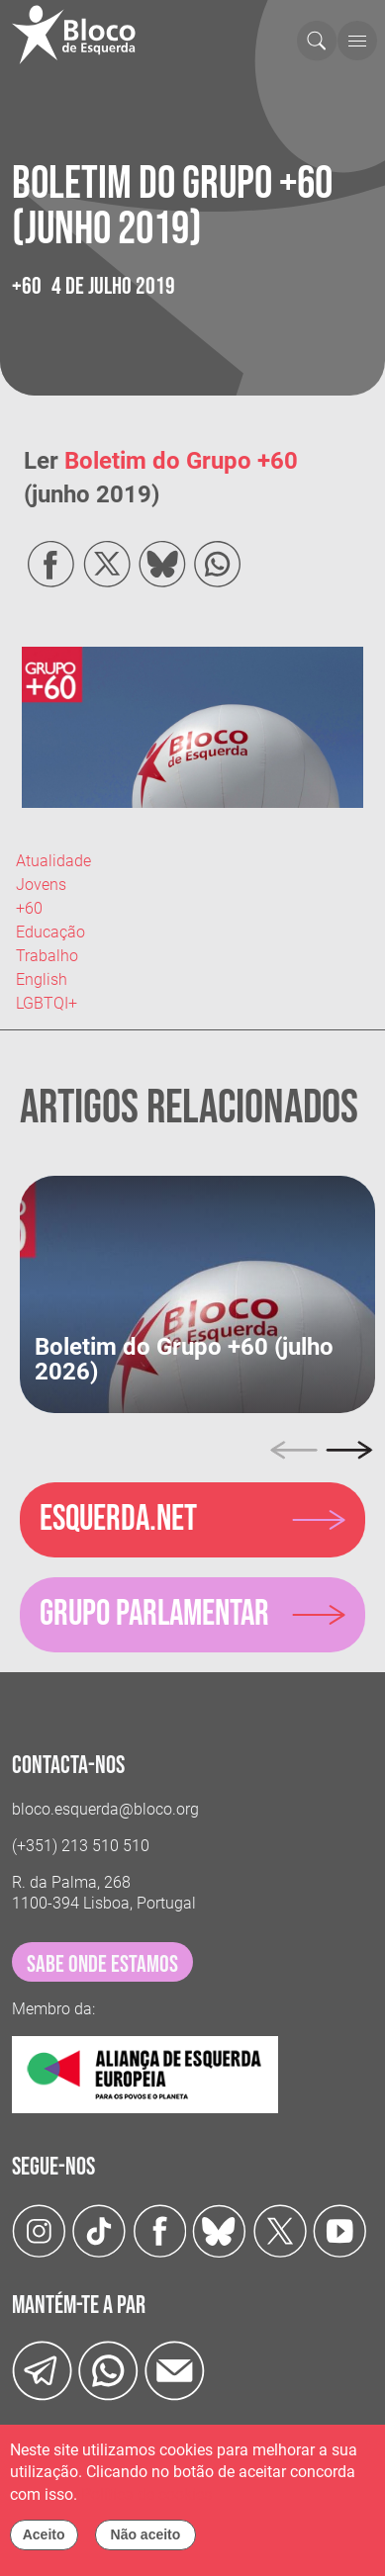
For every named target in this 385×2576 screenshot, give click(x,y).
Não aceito (146, 2540)
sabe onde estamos (102, 1964)
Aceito (44, 2540)
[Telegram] (42, 2368)
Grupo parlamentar (154, 1614)
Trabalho (47, 955)
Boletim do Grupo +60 (181, 461)
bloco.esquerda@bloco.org (105, 1809)
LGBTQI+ (46, 1003)
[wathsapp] (108, 2368)
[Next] (349, 1450)
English (41, 979)
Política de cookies (146, 2500)
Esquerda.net (118, 1519)
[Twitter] (219, 2230)
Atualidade (53, 860)
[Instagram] (39, 2230)
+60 (29, 908)
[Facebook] (160, 2230)
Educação (50, 932)
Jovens (41, 884)
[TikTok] (99, 2230)
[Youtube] (340, 2230)
